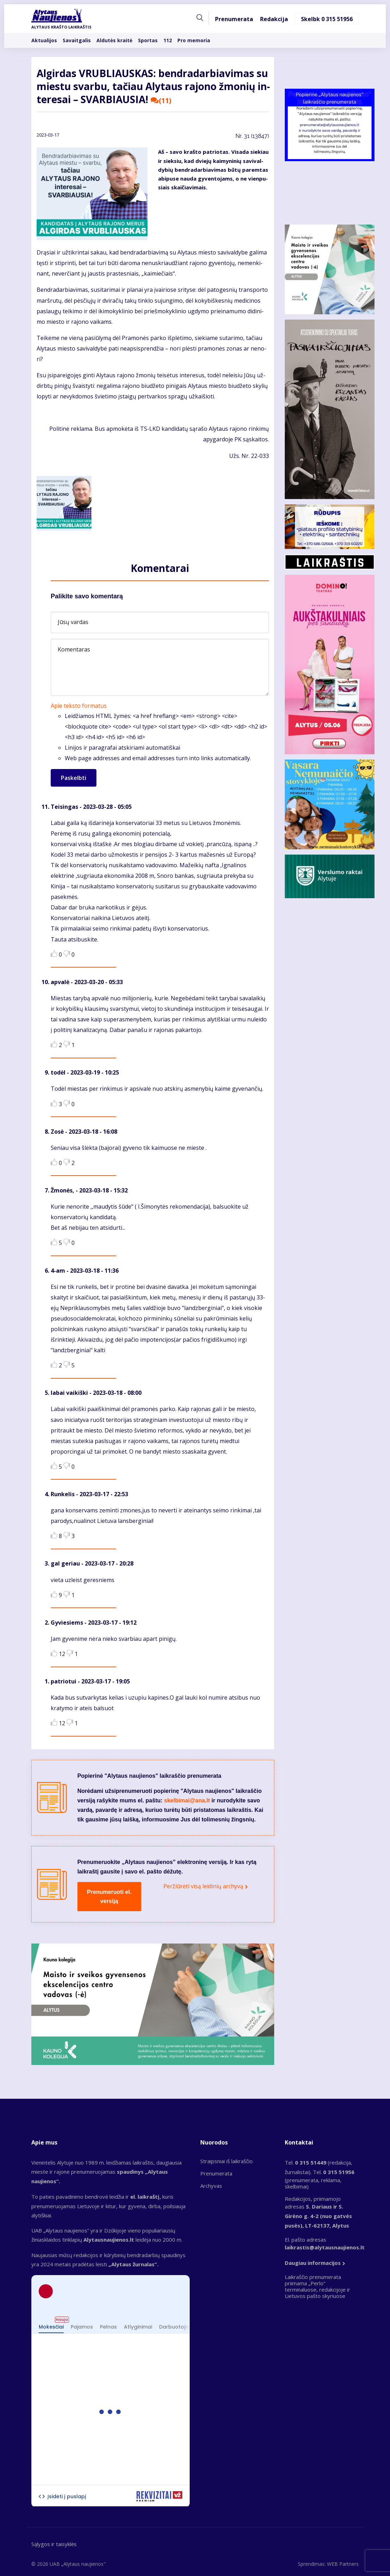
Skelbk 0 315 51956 (327, 19)
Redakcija (274, 19)
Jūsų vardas (73, 622)
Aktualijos (44, 40)
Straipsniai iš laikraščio (226, 2161)
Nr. (252, 136)
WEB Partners (343, 2564)
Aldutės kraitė (114, 40)
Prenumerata (234, 19)
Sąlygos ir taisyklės (54, 2543)
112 (167, 40)
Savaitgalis (77, 40)
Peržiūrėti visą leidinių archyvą (203, 1886)
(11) (161, 100)
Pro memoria (193, 40)
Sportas (148, 40)
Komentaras (74, 649)
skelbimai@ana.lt (187, 1800)
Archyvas (211, 2185)
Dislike (66, 953)
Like (54, 953)
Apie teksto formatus (79, 706)
